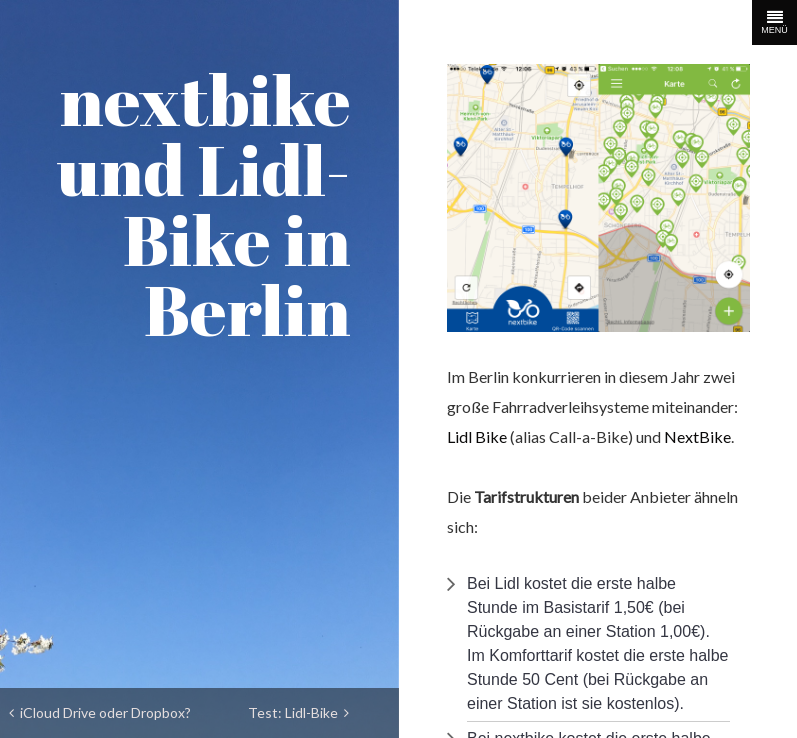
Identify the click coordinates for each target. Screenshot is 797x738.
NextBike (697, 436)
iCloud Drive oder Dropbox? (100, 712)
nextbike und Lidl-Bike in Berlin (204, 204)
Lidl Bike (477, 436)
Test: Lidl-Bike (298, 712)
